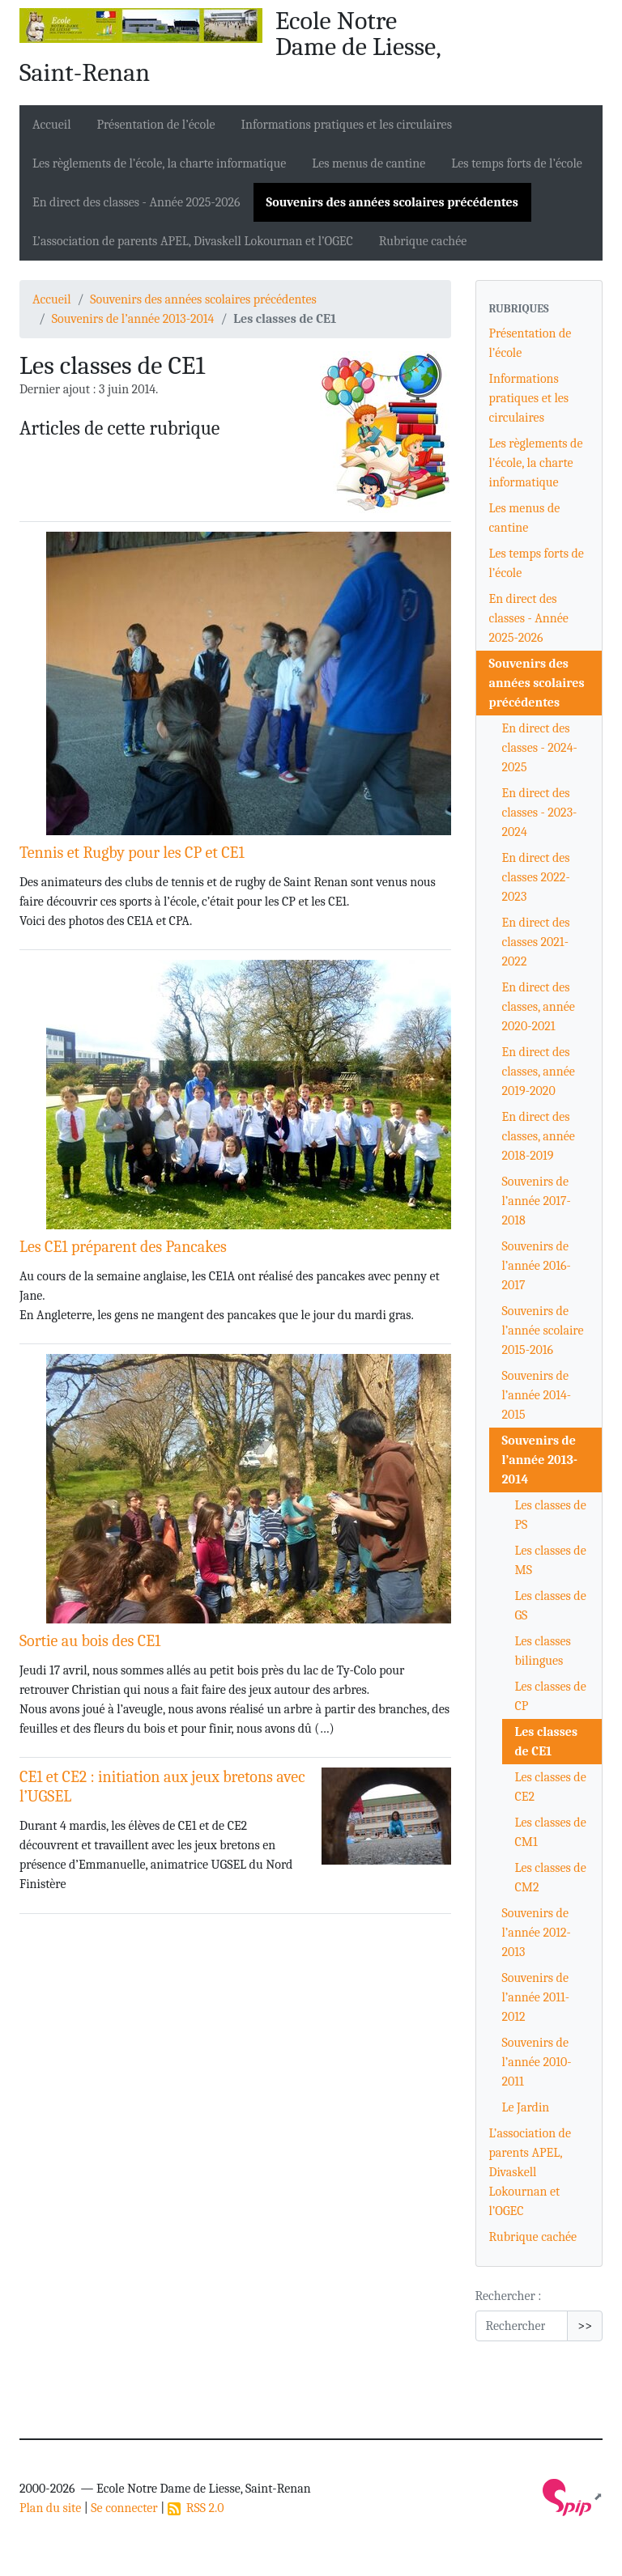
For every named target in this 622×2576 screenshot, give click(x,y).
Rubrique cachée (423, 241)
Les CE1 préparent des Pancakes (123, 1246)
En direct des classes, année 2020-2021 (538, 1006)
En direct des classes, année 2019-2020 (538, 1071)
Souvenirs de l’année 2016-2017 (536, 1265)
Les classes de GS (550, 1606)
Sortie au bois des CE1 (89, 1641)
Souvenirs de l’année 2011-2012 (536, 1997)
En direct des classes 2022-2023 (536, 877)
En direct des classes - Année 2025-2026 (136, 202)
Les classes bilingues (543, 1651)
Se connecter (124, 2508)
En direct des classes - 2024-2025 (539, 747)
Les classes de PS (550, 1515)
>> (584, 2326)
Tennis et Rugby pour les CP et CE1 (132, 852)
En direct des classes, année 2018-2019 (538, 1136)
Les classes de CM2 (550, 1878)
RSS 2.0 (196, 2508)
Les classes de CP (550, 1696)
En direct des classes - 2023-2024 (539, 812)
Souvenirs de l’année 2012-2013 (536, 1932)
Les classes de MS (550, 1560)
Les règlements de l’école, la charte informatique (159, 163)
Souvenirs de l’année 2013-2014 (133, 319)
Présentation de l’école (156, 124)
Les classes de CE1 (546, 1742)
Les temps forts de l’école (516, 163)
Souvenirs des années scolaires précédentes (392, 202)
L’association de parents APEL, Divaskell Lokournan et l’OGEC (192, 241)
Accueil (51, 124)
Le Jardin (526, 2107)
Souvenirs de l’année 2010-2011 (537, 2062)
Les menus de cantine (368, 163)
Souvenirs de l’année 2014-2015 (537, 1395)
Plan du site (50, 2508)
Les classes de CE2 (550, 1787)
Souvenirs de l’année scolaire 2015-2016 (543, 1330)
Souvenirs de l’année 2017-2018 (536, 1201)
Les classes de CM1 (550, 1832)
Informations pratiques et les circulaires (346, 124)
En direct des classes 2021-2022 (536, 942)
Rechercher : (508, 2296)
